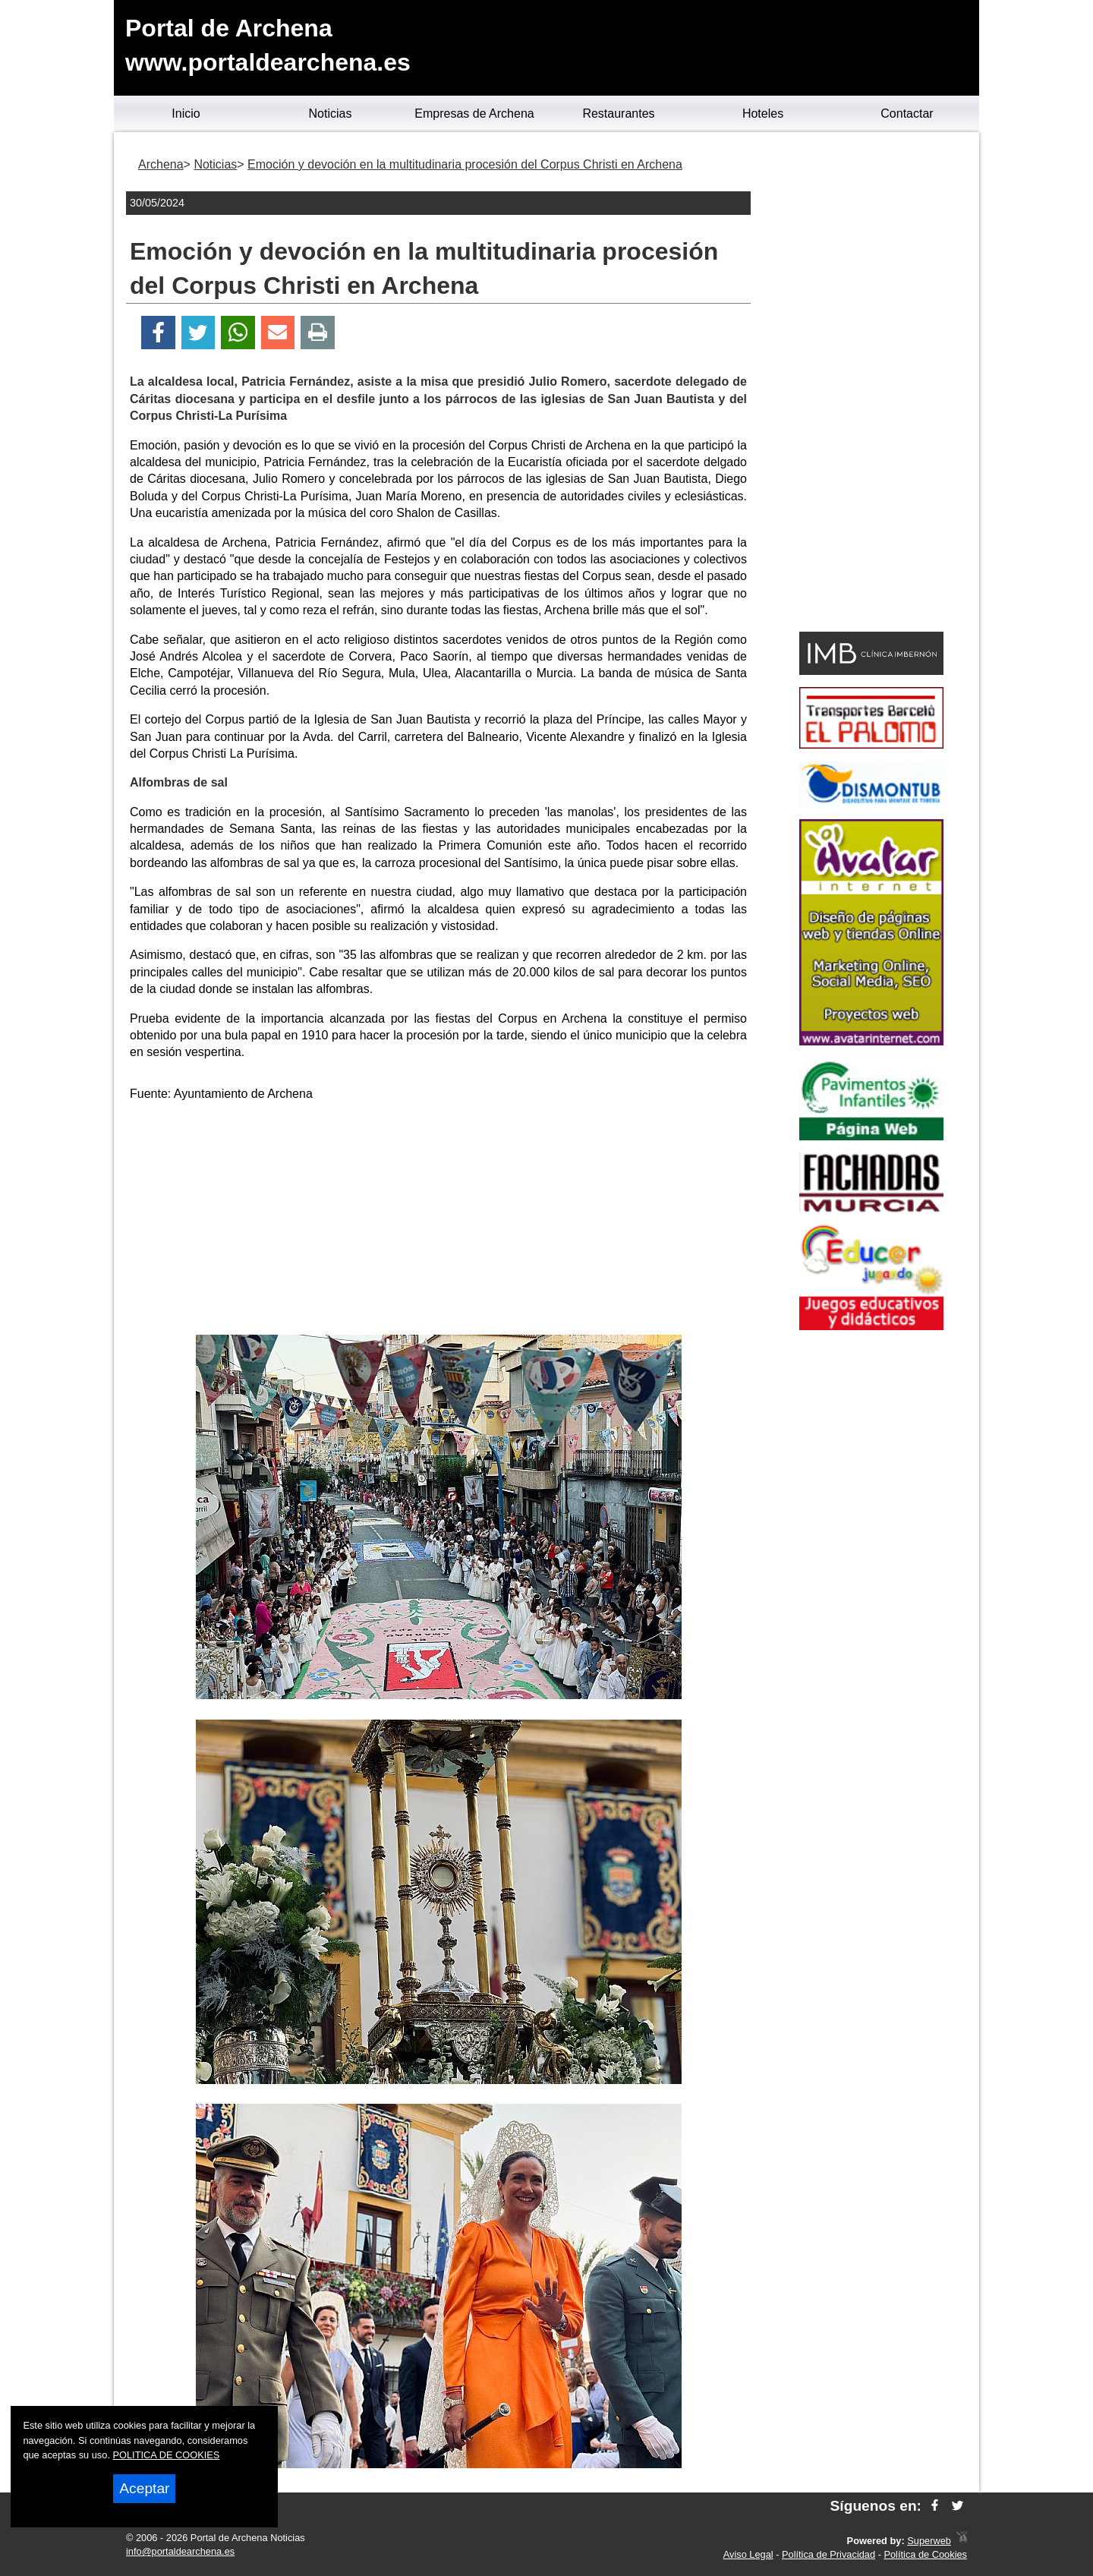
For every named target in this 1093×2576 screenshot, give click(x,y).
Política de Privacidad (828, 2554)
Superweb (929, 2540)
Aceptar (144, 2488)
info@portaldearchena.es (180, 2551)
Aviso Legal (748, 2554)
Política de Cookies (925, 2554)
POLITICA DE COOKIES (166, 2455)
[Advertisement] (438, 1221)
